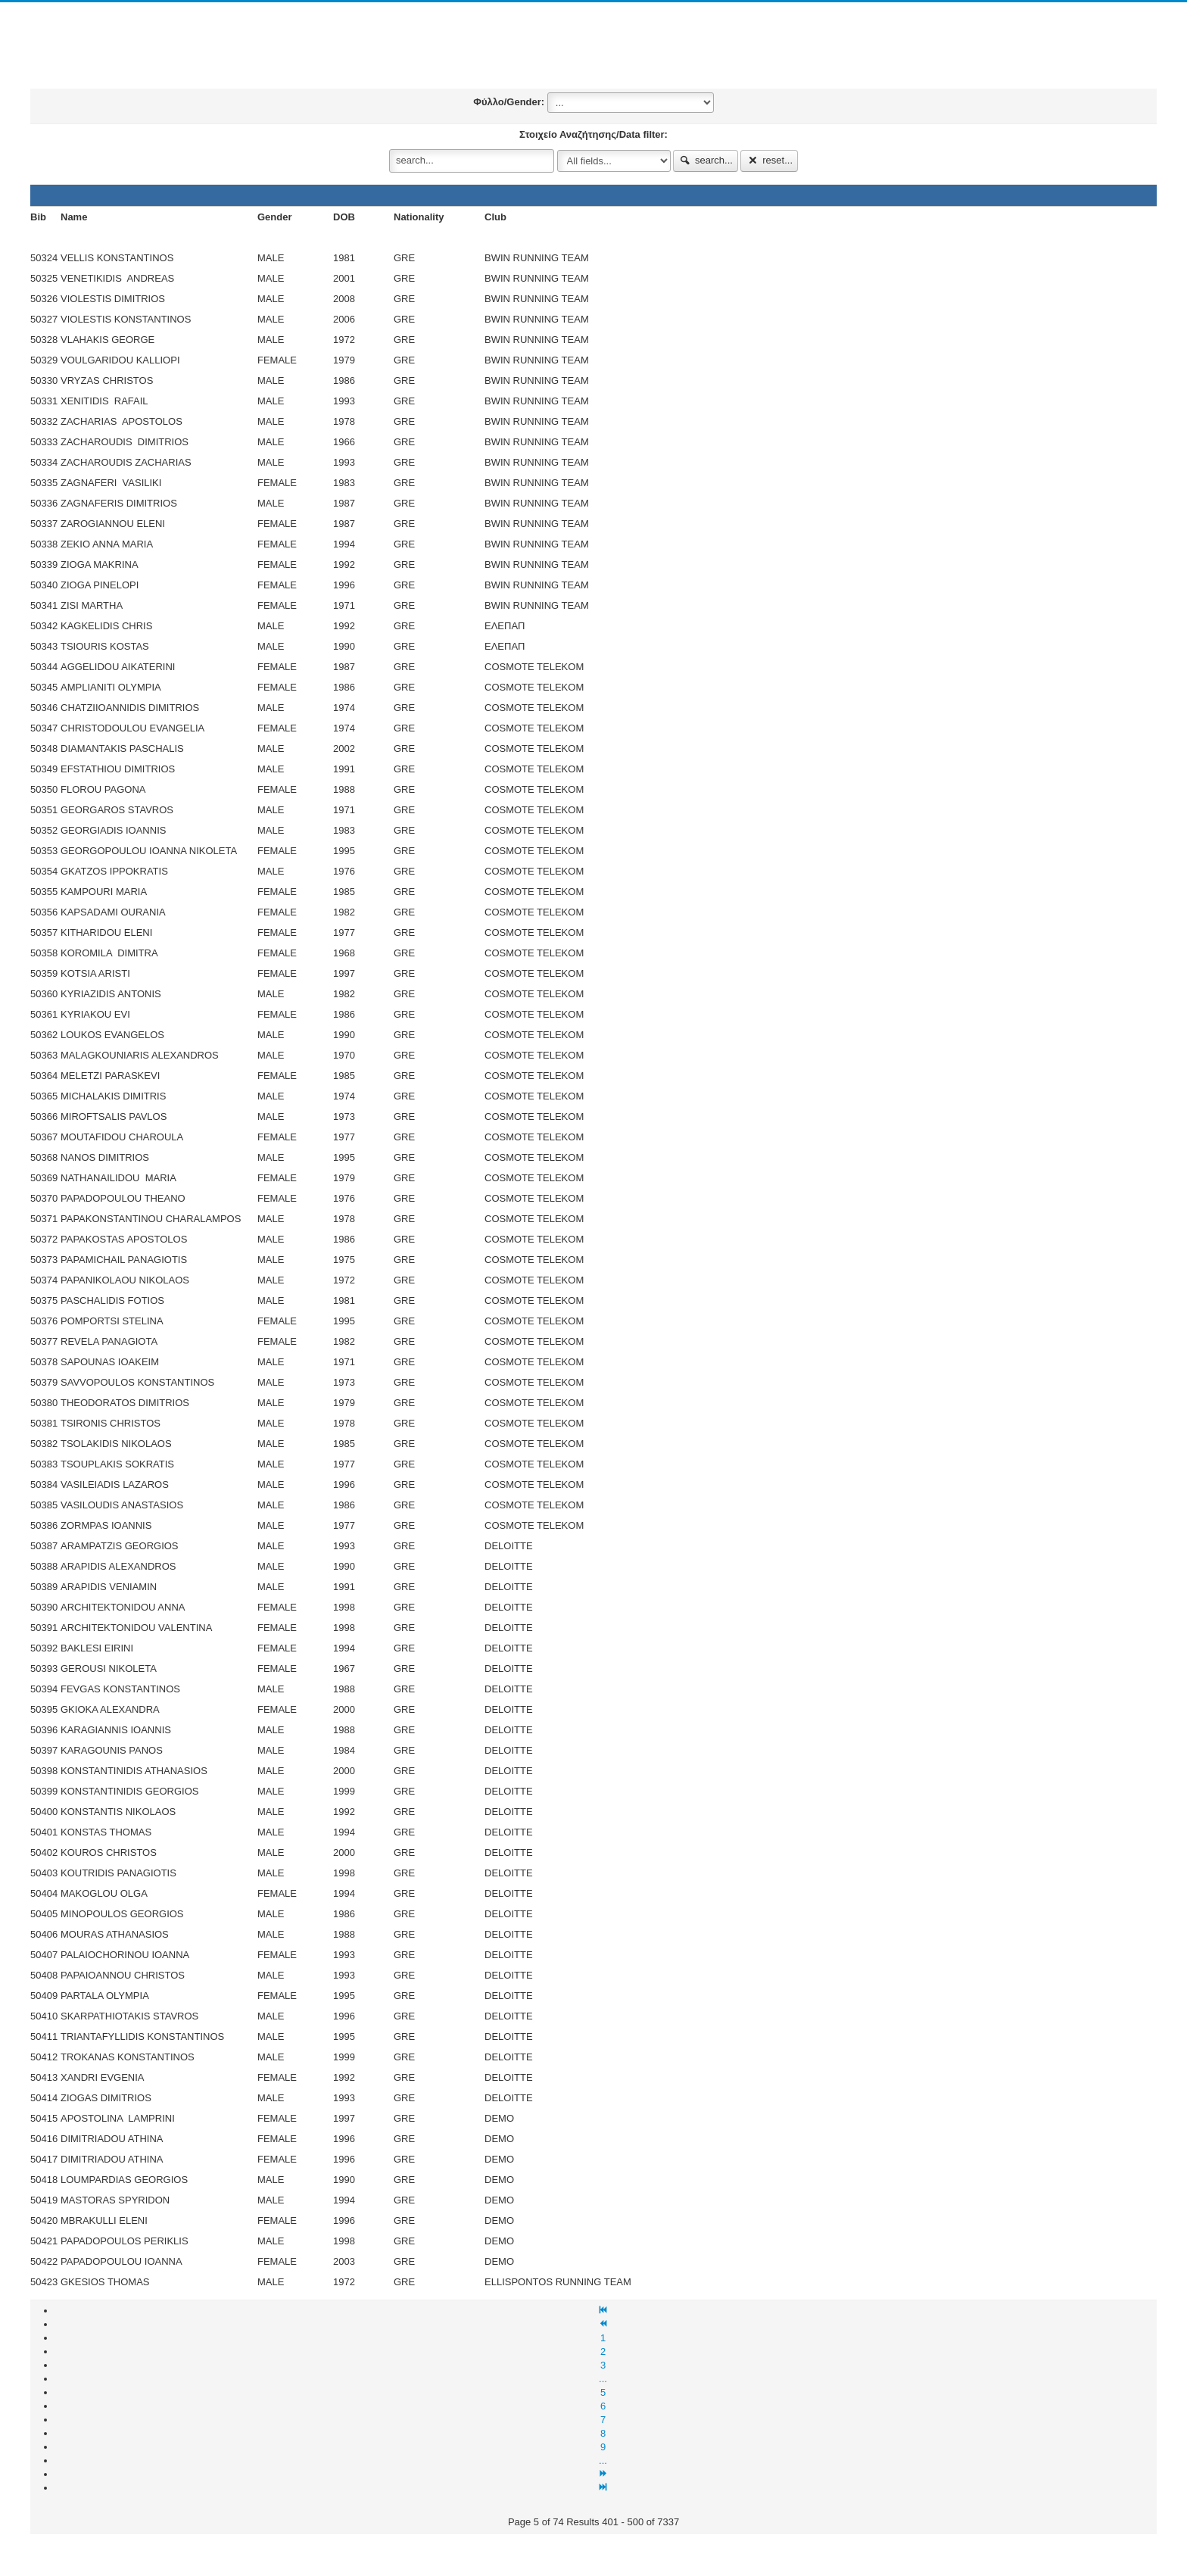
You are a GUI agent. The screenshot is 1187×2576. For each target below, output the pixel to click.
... (603, 2378)
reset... (769, 160)
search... (705, 160)
